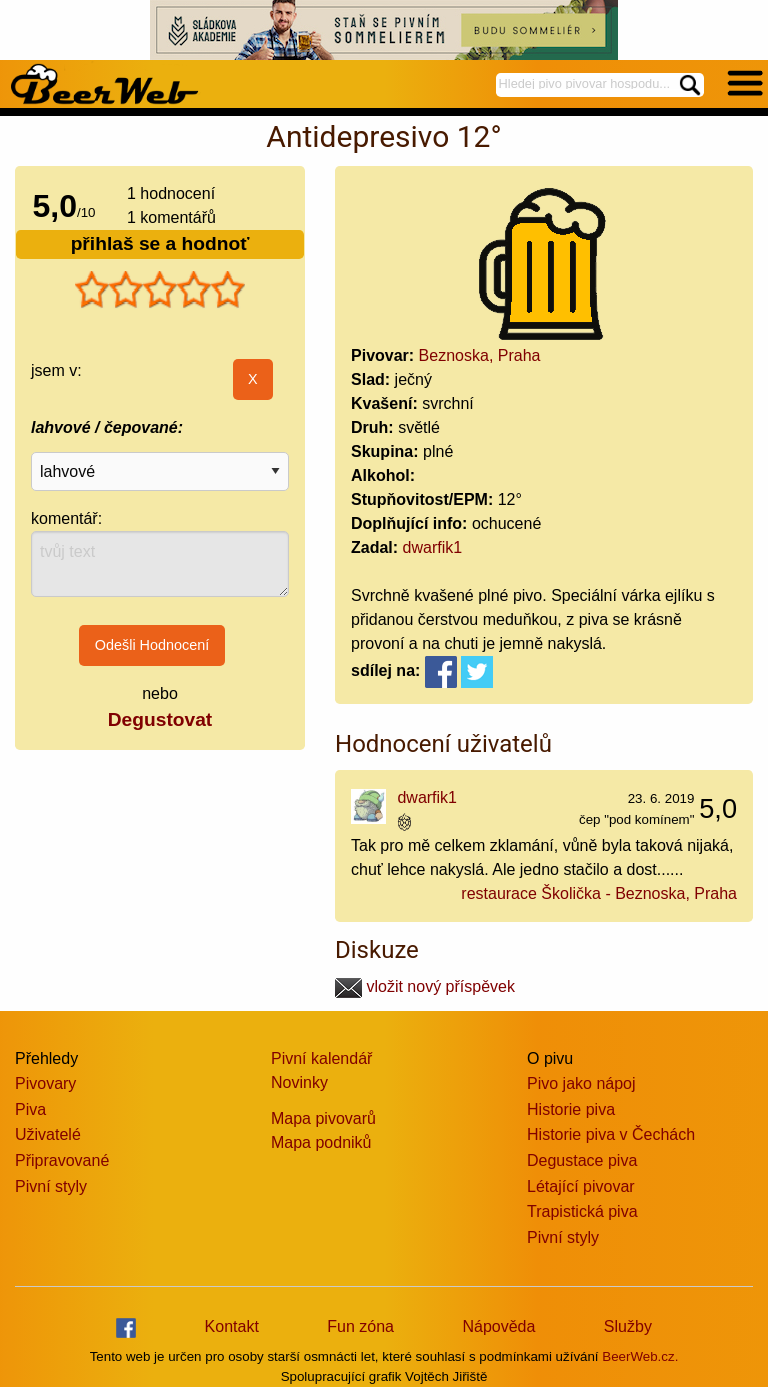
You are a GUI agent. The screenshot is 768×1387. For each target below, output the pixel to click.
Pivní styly (51, 1186)
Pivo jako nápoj (581, 1083)
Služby (628, 1326)
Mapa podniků (321, 1142)
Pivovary (45, 1083)
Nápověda (498, 1326)
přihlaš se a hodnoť (160, 243)
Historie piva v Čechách (611, 1134)
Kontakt (232, 1326)
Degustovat (160, 719)
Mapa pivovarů (323, 1118)
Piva (30, 1109)
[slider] (160, 290)
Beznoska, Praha (480, 355)
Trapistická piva (582, 1211)
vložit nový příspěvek (425, 986)
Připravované (62, 1160)
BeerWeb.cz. (640, 1356)
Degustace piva (582, 1160)
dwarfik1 (433, 547)
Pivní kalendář (321, 1058)
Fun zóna (360, 1326)
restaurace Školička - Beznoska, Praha (599, 893)
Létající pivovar (581, 1186)
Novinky (299, 1082)
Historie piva (571, 1109)
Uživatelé (48, 1134)
